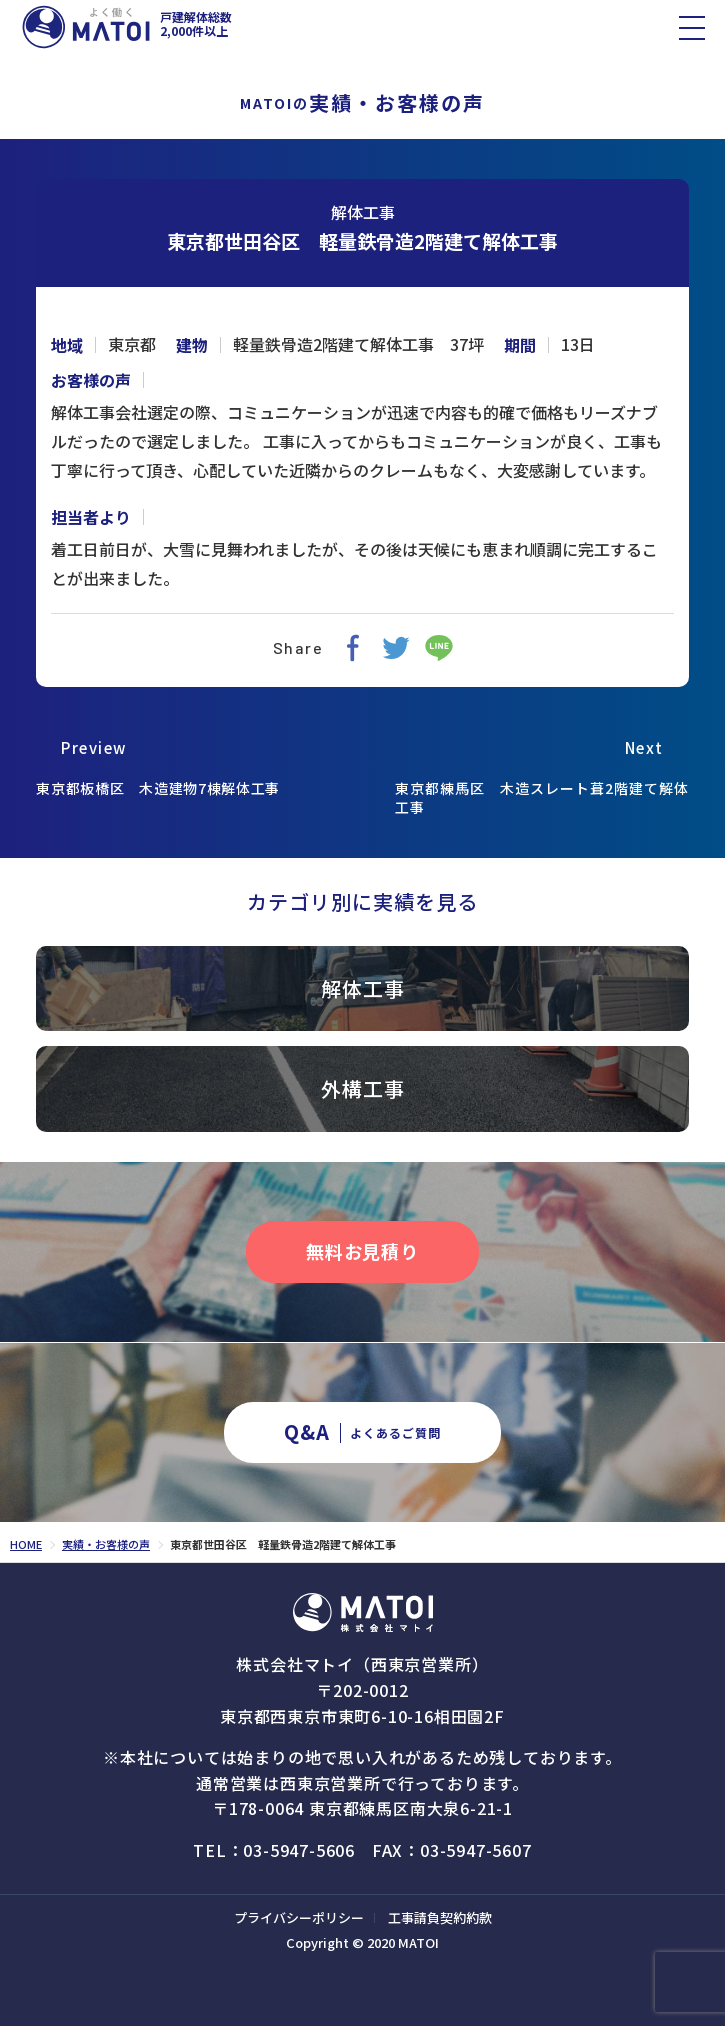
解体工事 (363, 212)
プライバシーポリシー (299, 1917)
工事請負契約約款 (440, 1917)
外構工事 (363, 1088)
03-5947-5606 (299, 1850)
